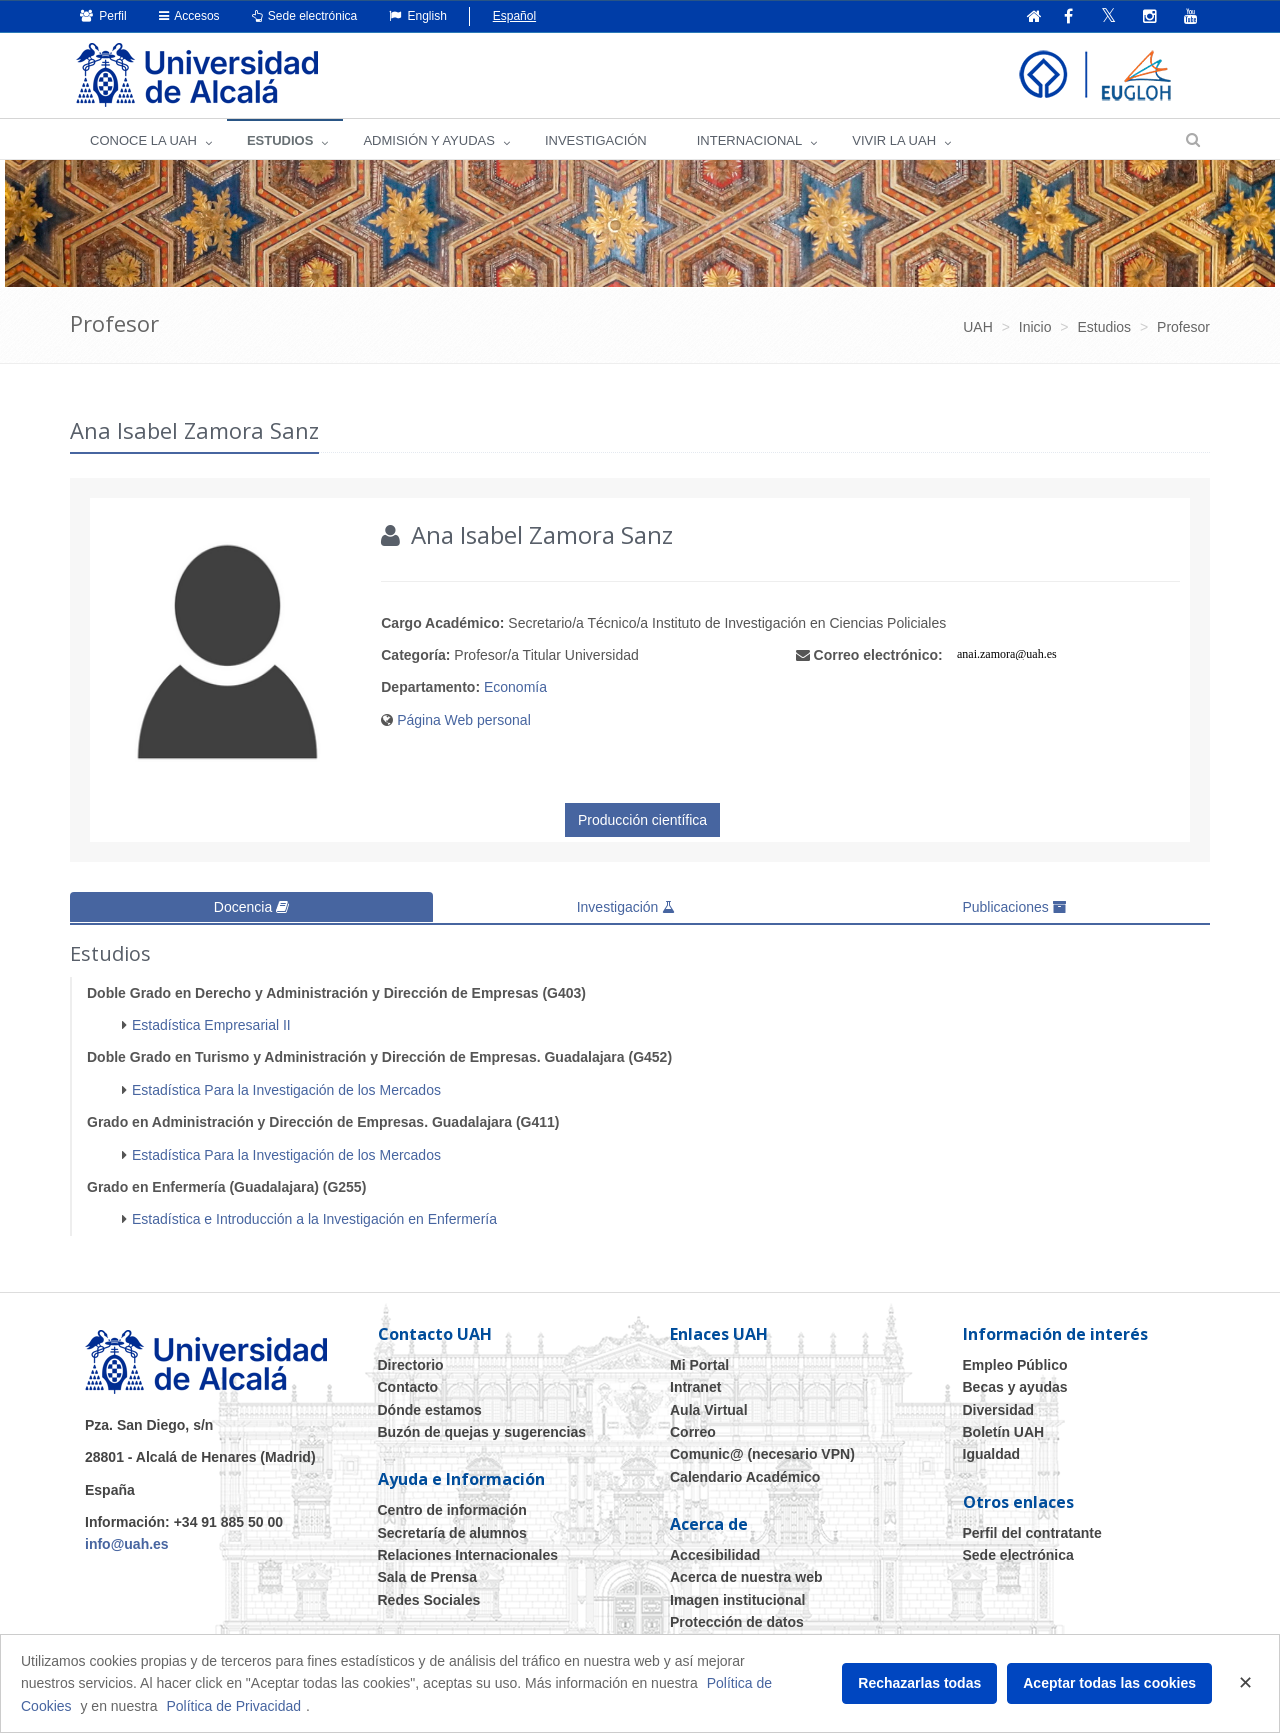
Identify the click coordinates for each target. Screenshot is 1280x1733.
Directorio (411, 1364)
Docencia (251, 907)
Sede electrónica (305, 16)
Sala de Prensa (428, 1577)
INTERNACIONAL (749, 140)
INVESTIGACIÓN (596, 140)
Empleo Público (1015, 1364)
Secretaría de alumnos (452, 1532)
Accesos (189, 16)
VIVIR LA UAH (894, 140)
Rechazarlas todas (919, 1683)
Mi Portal (699, 1364)
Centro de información (452, 1510)
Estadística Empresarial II (211, 1024)
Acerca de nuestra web (746, 1577)
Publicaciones (1014, 907)
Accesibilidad (715, 1555)
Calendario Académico (745, 1476)
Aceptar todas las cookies (1109, 1683)
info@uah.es (127, 1544)
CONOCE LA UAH (143, 140)
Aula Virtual (709, 1409)
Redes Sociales (429, 1599)
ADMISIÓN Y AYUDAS (429, 140)
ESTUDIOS (280, 140)
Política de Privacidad (233, 1706)
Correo (693, 1431)
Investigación (626, 907)
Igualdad (992, 1454)
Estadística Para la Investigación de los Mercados (286, 1089)
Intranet (695, 1387)
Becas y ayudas (1015, 1387)
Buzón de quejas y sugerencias (482, 1431)
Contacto (408, 1387)
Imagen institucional (737, 1599)
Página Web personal (464, 720)
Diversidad (999, 1409)
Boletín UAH (1004, 1431)
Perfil (103, 16)
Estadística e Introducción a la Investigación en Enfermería (314, 1219)
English (418, 16)
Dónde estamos (430, 1409)
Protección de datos (737, 1622)
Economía (515, 687)
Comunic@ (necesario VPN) (762, 1454)
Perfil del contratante (1032, 1532)
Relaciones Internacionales (468, 1555)
